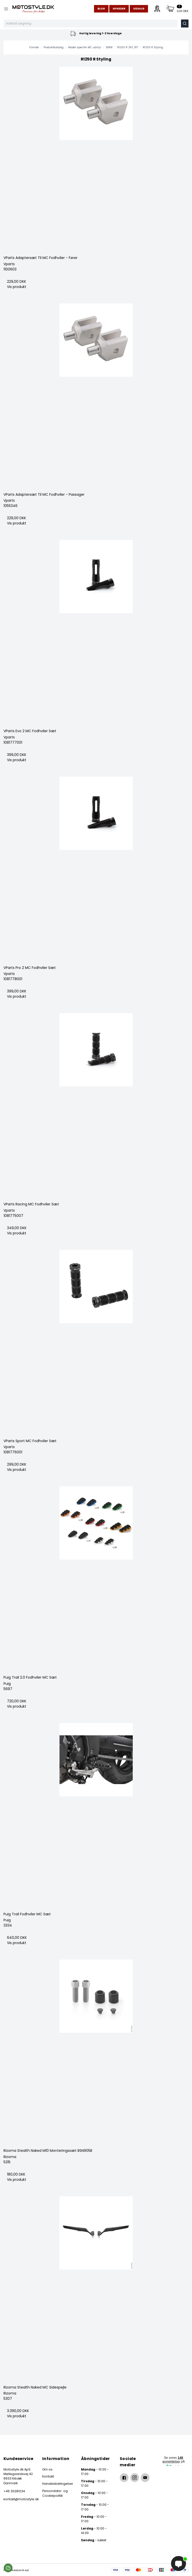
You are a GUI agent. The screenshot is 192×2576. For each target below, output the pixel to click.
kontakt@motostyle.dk (19, 2499)
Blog (101, 8)
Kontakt (48, 2476)
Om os (47, 2469)
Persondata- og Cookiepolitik (55, 2493)
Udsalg (138, 8)
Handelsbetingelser (57, 2484)
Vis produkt (16, 286)
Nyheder (119, 8)
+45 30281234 (14, 2491)
